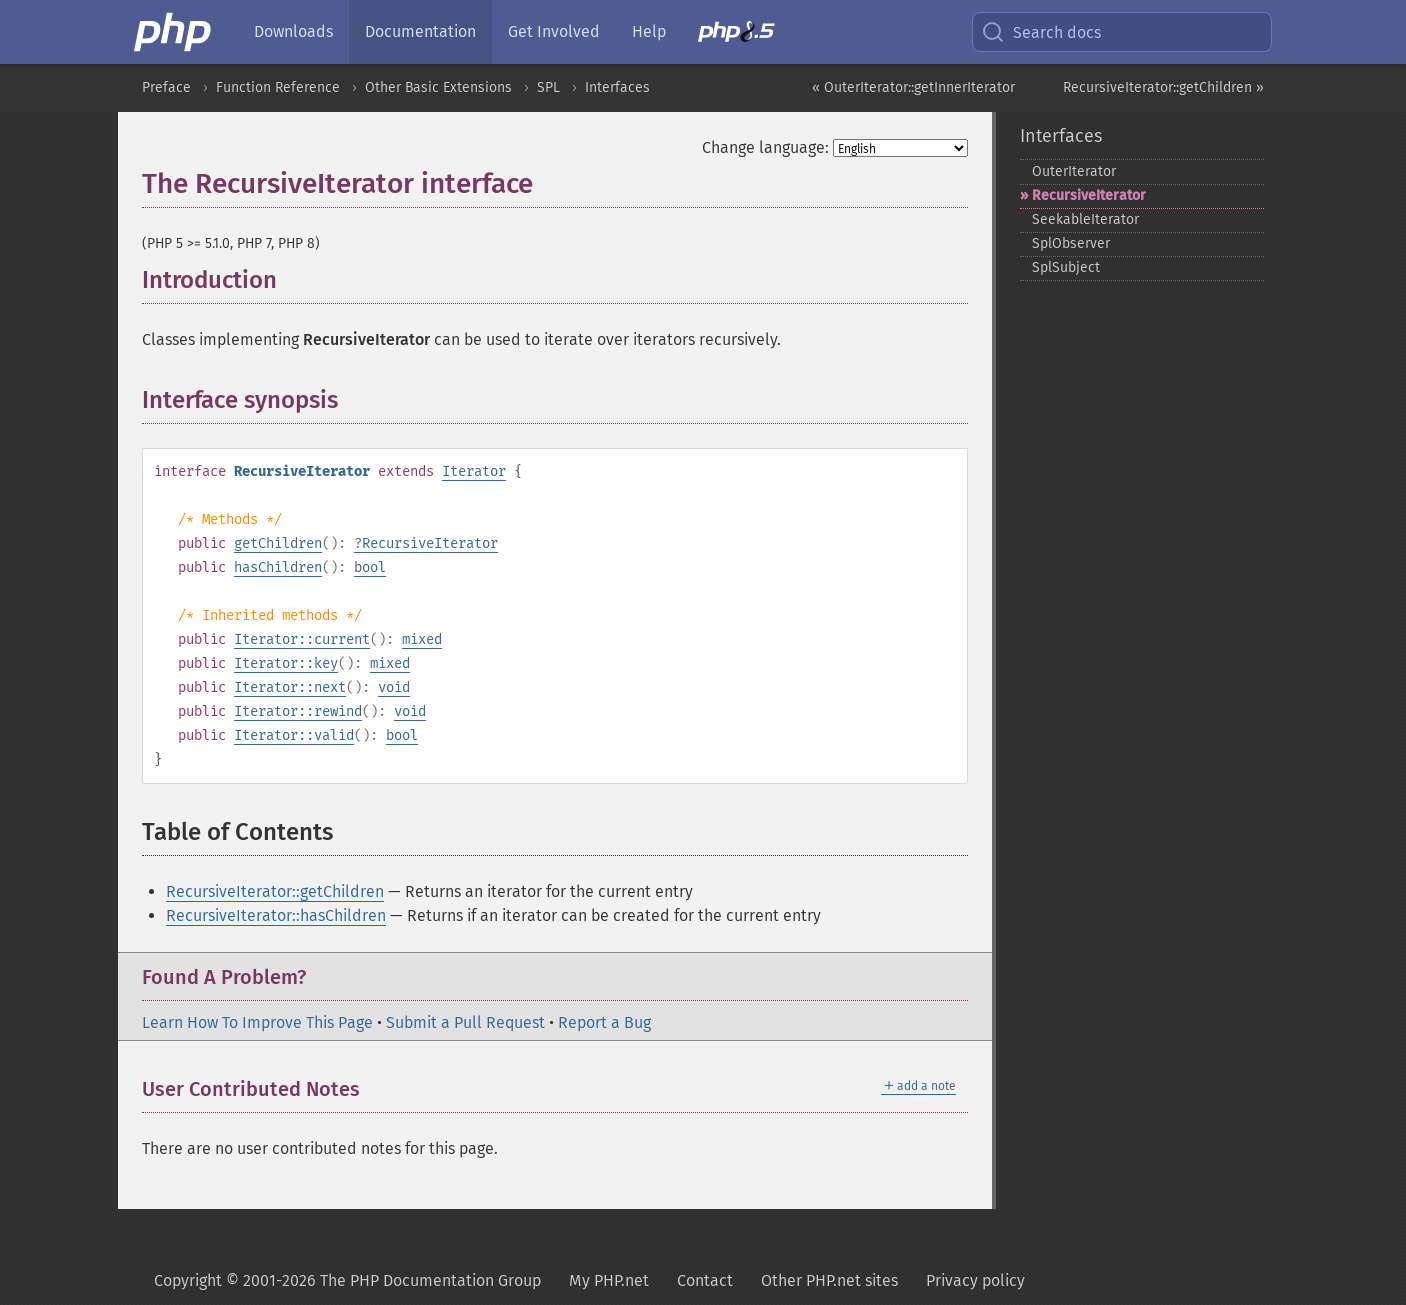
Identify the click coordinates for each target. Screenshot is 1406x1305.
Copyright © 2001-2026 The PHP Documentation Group (347, 1280)
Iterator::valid (294, 735)
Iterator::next (290, 687)
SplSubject (1066, 267)
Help (649, 31)
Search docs (1041, 32)
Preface (166, 87)
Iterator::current (302, 639)
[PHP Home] (174, 32)
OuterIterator (1074, 171)
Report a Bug (604, 1022)
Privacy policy (975, 1280)
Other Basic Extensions (438, 87)
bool (370, 567)
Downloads (293, 31)
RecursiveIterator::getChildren (275, 891)
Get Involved (554, 31)
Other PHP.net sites (829, 1280)
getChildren (278, 543)
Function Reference (278, 87)
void (394, 687)
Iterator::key (286, 663)
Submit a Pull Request (465, 1022)
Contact (705, 1280)
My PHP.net (609, 1280)
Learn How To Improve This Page (257, 1022)
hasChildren (278, 567)
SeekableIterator (1085, 219)
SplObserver (1071, 243)
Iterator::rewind (298, 711)
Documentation (420, 31)
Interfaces (617, 87)
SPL (548, 87)
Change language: (765, 147)
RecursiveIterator (430, 543)
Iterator (474, 471)
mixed (422, 639)
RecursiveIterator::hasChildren (276, 915)
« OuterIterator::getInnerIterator (913, 87)
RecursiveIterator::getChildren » (1163, 87)
